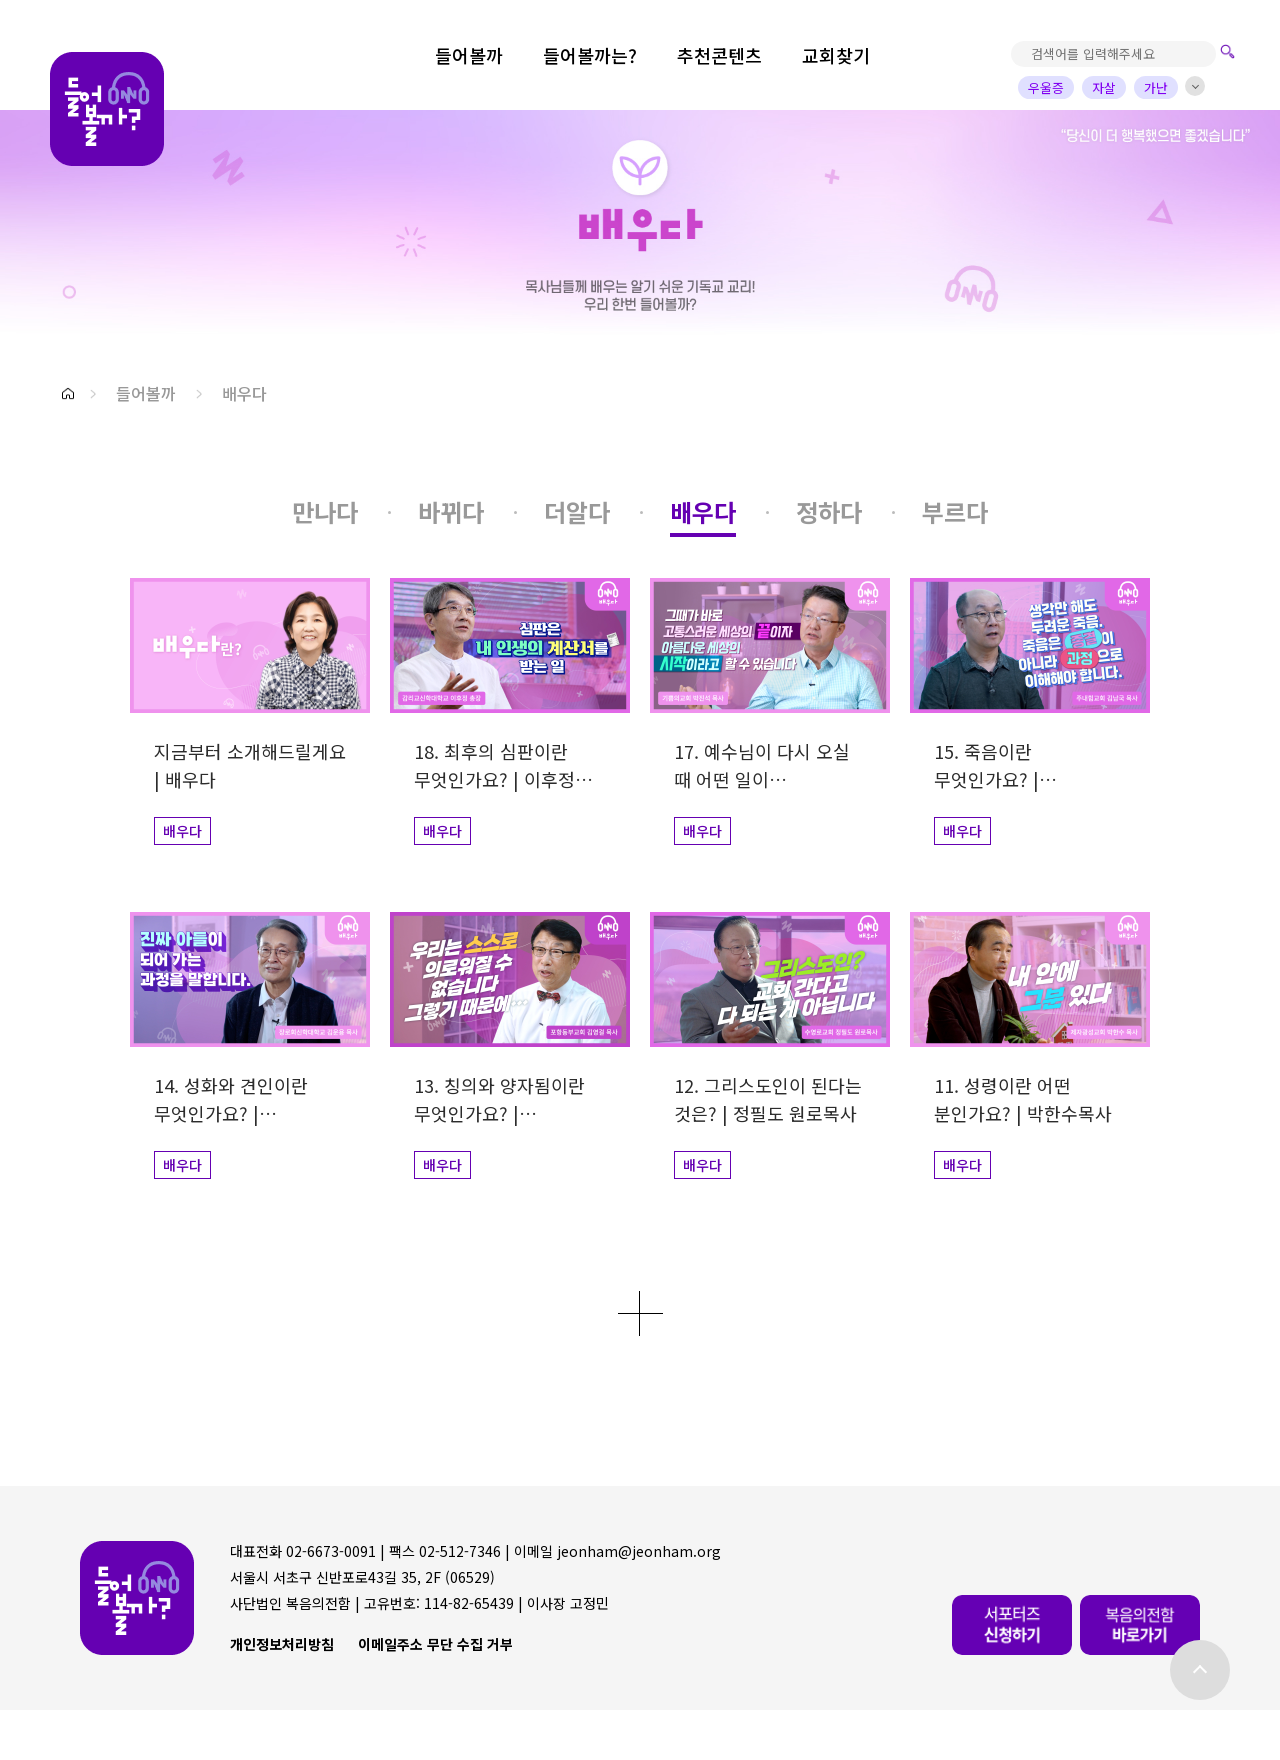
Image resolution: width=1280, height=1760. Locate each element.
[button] (68, 393)
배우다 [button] (244, 393)
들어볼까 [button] (146, 393)
